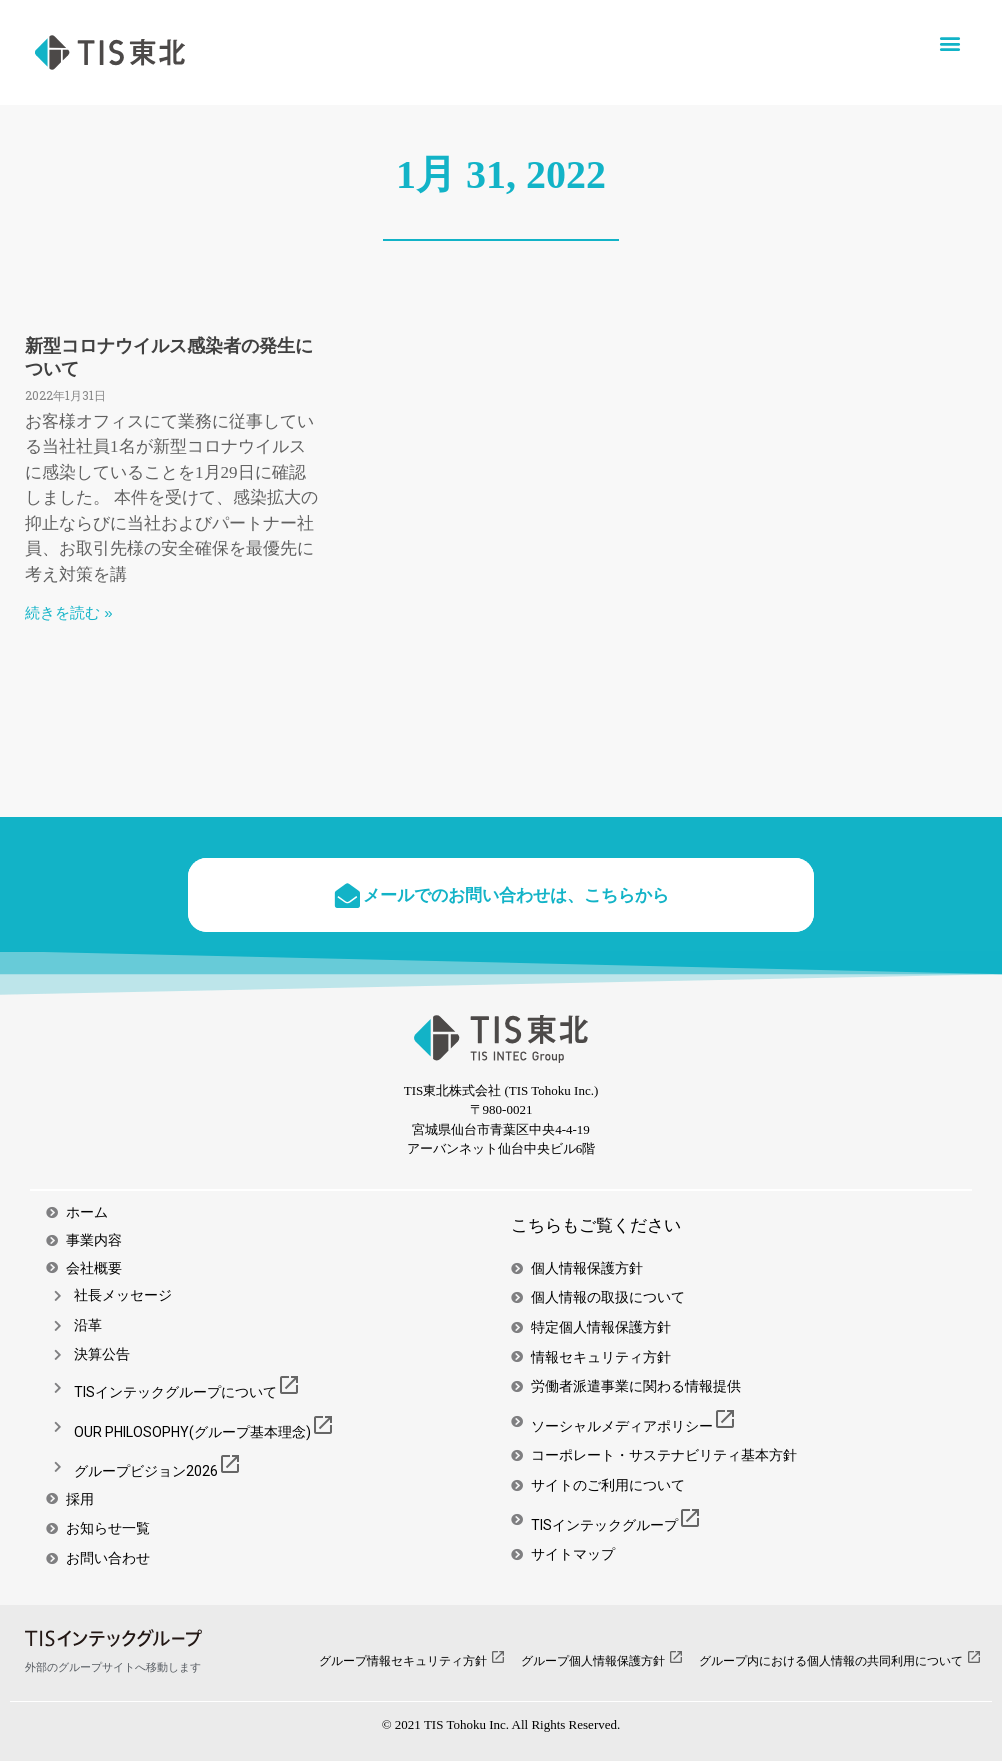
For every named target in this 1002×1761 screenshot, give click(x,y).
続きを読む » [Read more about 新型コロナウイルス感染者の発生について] (69, 612)
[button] (950, 42)
